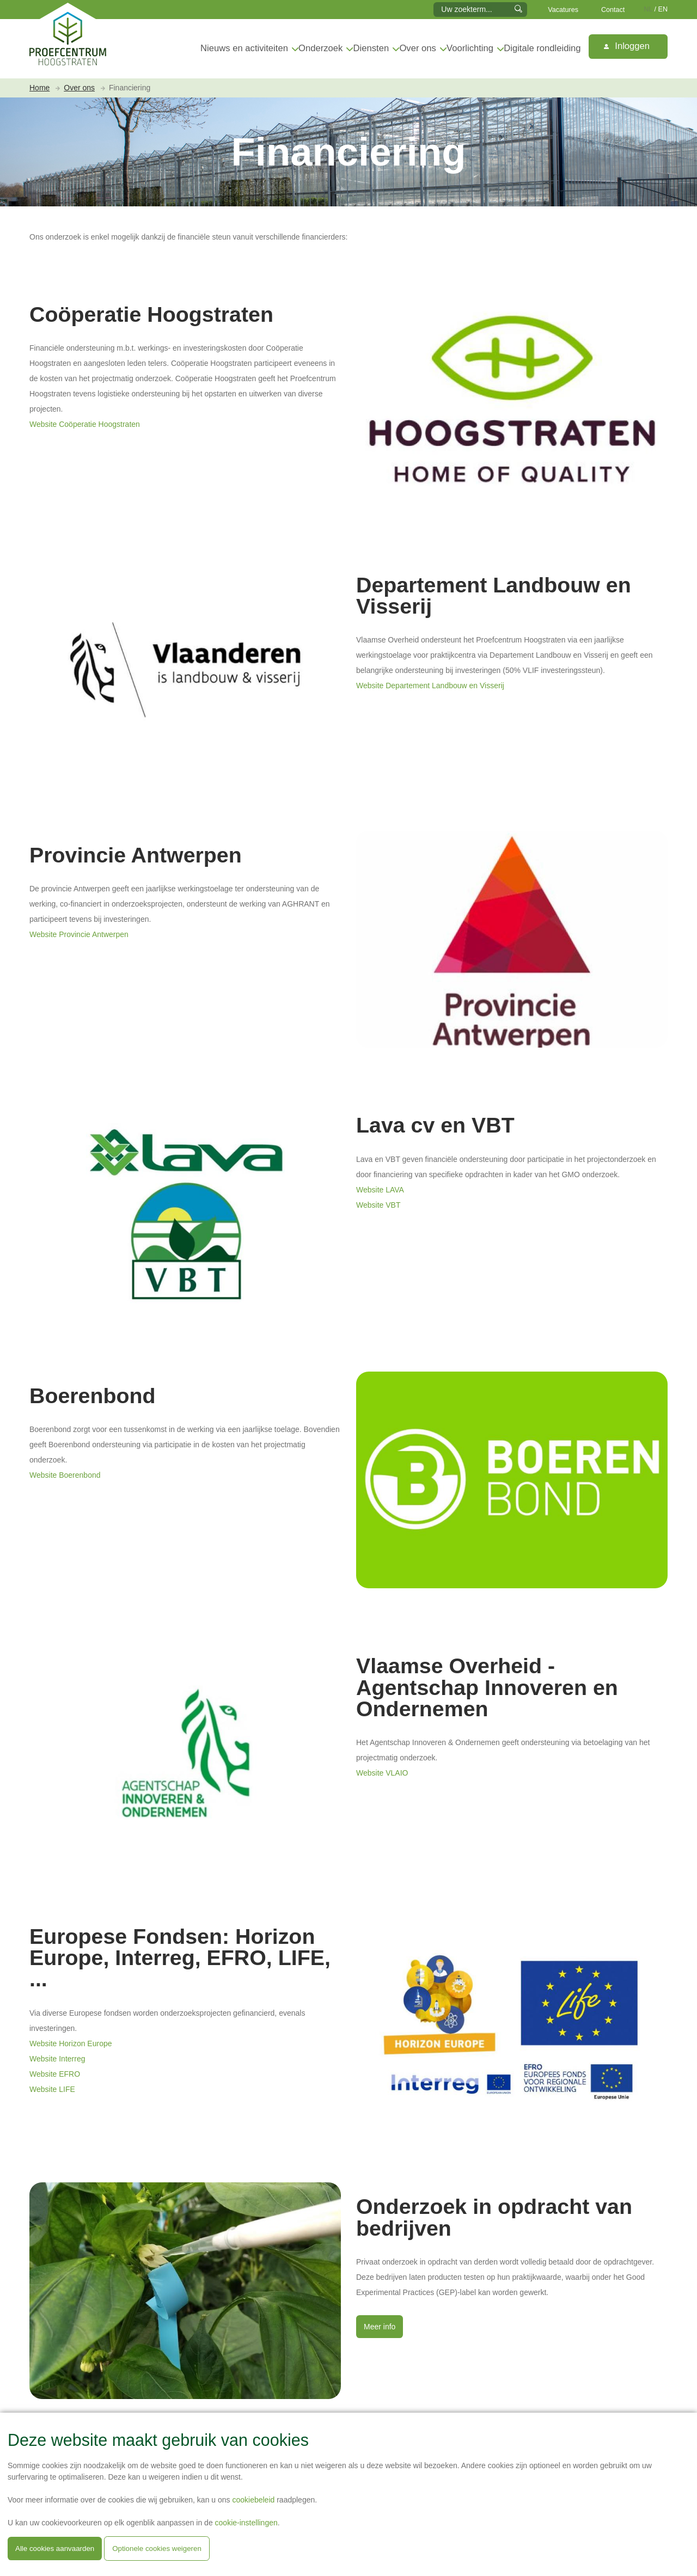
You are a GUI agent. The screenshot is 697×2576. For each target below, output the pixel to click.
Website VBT (378, 1205)
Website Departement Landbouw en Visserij (430, 685)
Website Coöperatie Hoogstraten (84, 424)
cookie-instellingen (246, 2522)
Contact (613, 10)
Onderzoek (320, 48)
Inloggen (627, 46)
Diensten (371, 48)
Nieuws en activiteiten (244, 48)
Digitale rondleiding (542, 48)
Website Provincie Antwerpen (79, 934)
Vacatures (563, 10)
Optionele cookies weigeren (156, 2548)
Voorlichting (470, 48)
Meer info (379, 2326)
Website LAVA (380, 1189)
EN (663, 9)
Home (39, 87)
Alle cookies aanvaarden (54, 2548)
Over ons (417, 48)
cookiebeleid (253, 2499)
